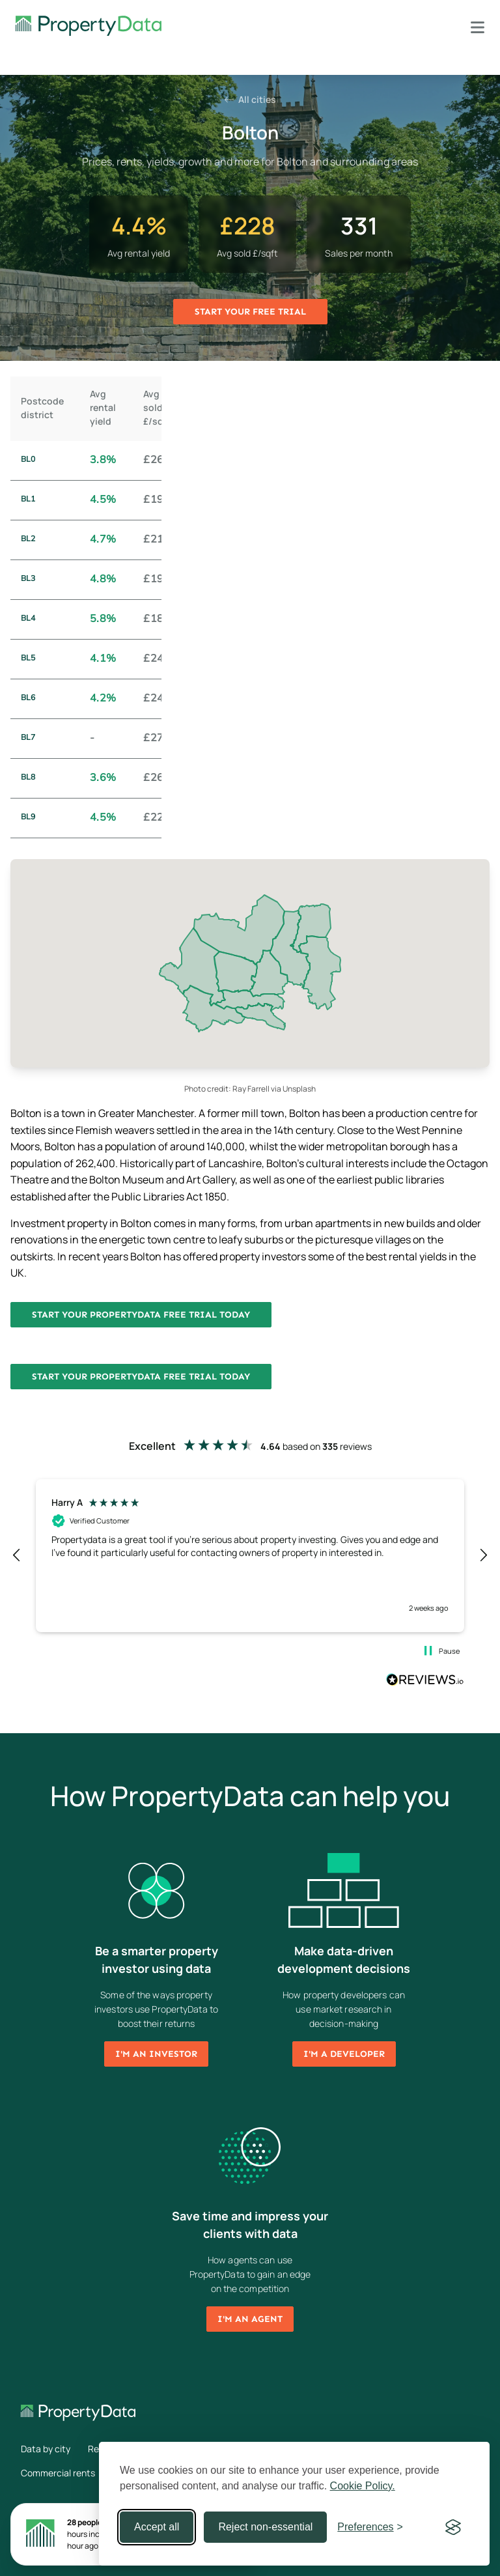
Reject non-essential (265, 2526)
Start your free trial (250, 311)
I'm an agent (250, 2319)
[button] (17, 1555)
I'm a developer (344, 2053)
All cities (250, 99)
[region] (250, 1555)
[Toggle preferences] (370, 2527)
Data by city (45, 2448)
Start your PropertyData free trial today (141, 1314)
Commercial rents (58, 2473)
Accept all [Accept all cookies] (156, 2526)
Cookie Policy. (362, 2485)
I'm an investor (156, 2053)
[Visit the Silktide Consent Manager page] (453, 2527)
